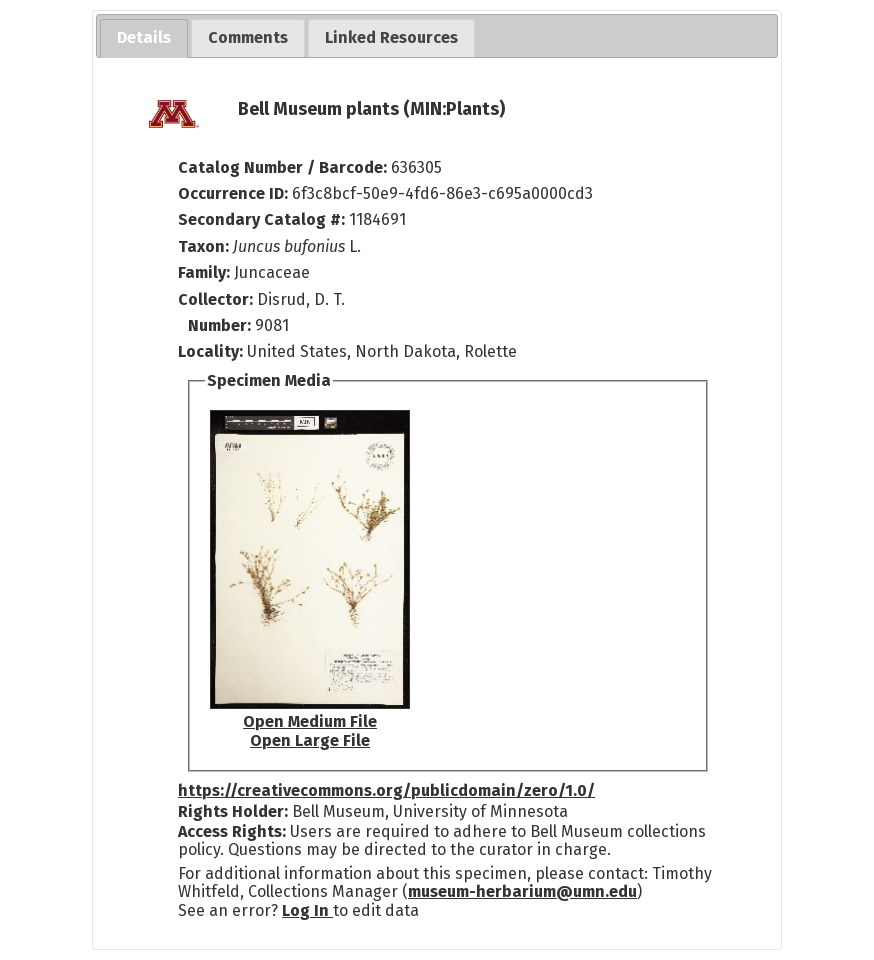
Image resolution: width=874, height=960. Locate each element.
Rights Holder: (233, 811)
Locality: (210, 351)
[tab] (144, 38)
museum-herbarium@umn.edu (522, 891)
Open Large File (310, 740)
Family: (204, 272)
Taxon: (203, 246)
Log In (307, 910)
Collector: (217, 299)
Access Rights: (232, 831)
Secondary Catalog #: (261, 219)
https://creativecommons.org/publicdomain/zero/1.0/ (386, 790)
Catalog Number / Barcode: (284, 167)
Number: (221, 325)
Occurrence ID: (235, 193)
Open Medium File (310, 721)
